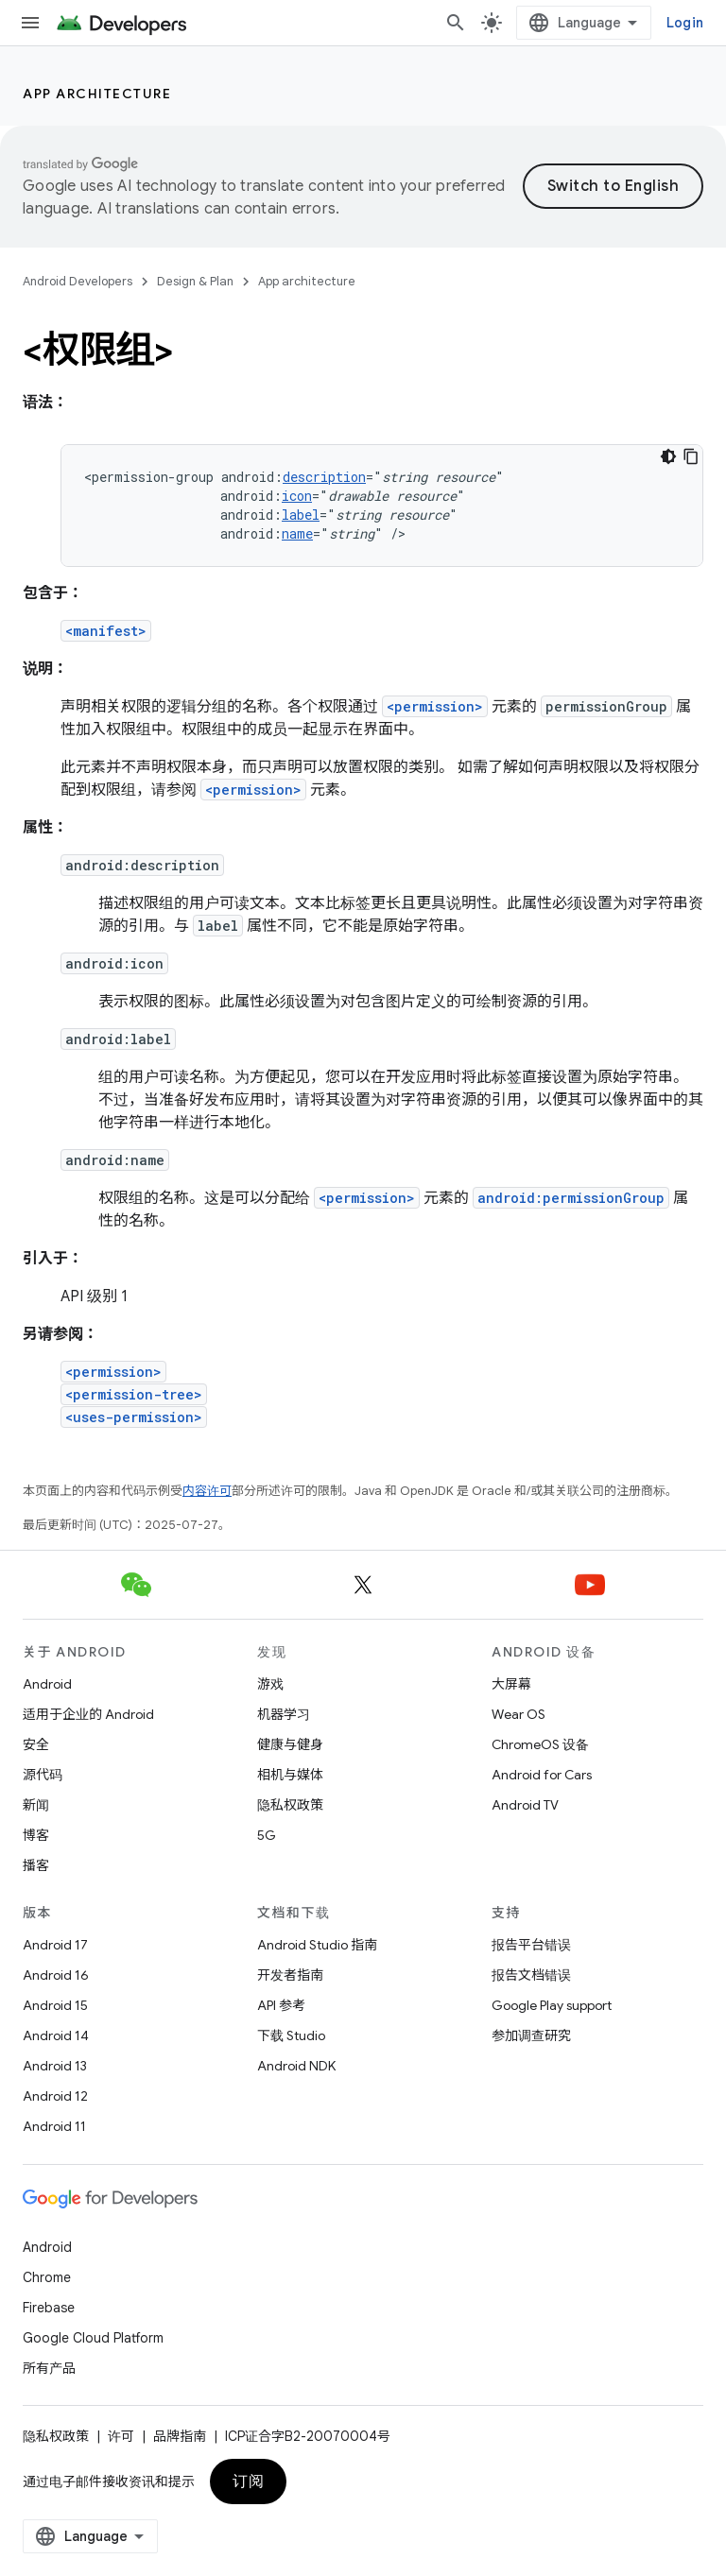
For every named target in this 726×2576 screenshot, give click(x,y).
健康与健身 (290, 1744)
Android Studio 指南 (317, 1944)
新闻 (36, 1804)
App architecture (97, 93)
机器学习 (283, 1714)
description (324, 477)
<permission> (435, 706)
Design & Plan (195, 281)
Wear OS (518, 1714)
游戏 (270, 1683)
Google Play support (552, 2005)
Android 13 (55, 2065)
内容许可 (207, 1491)
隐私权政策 (290, 1804)
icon (297, 496)
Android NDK (296, 2065)
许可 (121, 2436)
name (297, 533)
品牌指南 (179, 2436)
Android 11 (54, 2126)
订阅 (248, 2481)
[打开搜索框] (455, 22)
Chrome (47, 2277)
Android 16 (56, 1975)
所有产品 (49, 2368)
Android (47, 1683)
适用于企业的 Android (88, 1714)
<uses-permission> (133, 1417)
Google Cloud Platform (93, 2337)
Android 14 (56, 2035)
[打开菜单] (30, 22)
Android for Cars (542, 1774)
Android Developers (77, 281)
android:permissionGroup (571, 1198)
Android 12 (55, 2095)
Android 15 (55, 2005)
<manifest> (106, 631)
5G (266, 1835)
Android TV (525, 1804)
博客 (36, 1835)
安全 (36, 1744)
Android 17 (55, 1944)
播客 (36, 1865)
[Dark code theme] (668, 456)
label (301, 515)
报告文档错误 (531, 1975)
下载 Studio (291, 2035)
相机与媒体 (290, 1774)
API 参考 (281, 2005)
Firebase (49, 2307)
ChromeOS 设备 (540, 1744)
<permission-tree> (133, 1394)
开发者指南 (290, 1975)
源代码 (42, 1774)
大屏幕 (511, 1683)
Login (684, 22)
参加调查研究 (531, 2035)
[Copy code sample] (691, 456)
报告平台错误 (531, 1944)
